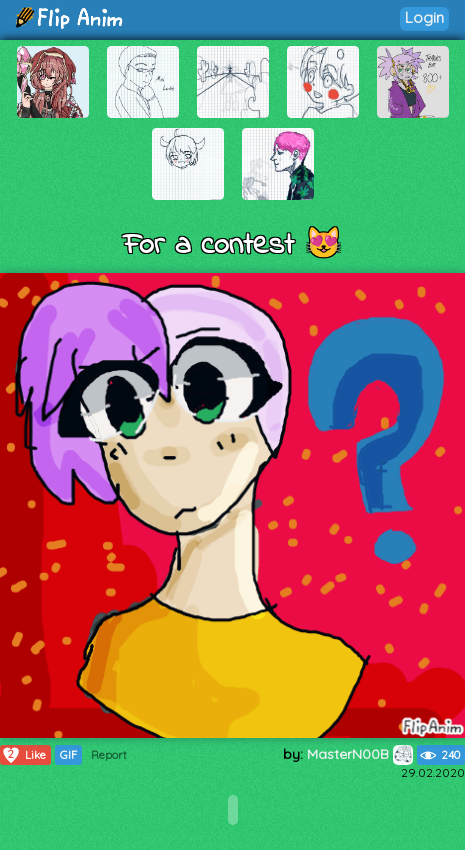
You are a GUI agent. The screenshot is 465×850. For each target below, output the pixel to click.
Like (23, 755)
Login (424, 17)
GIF (68, 755)
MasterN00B (360, 754)
